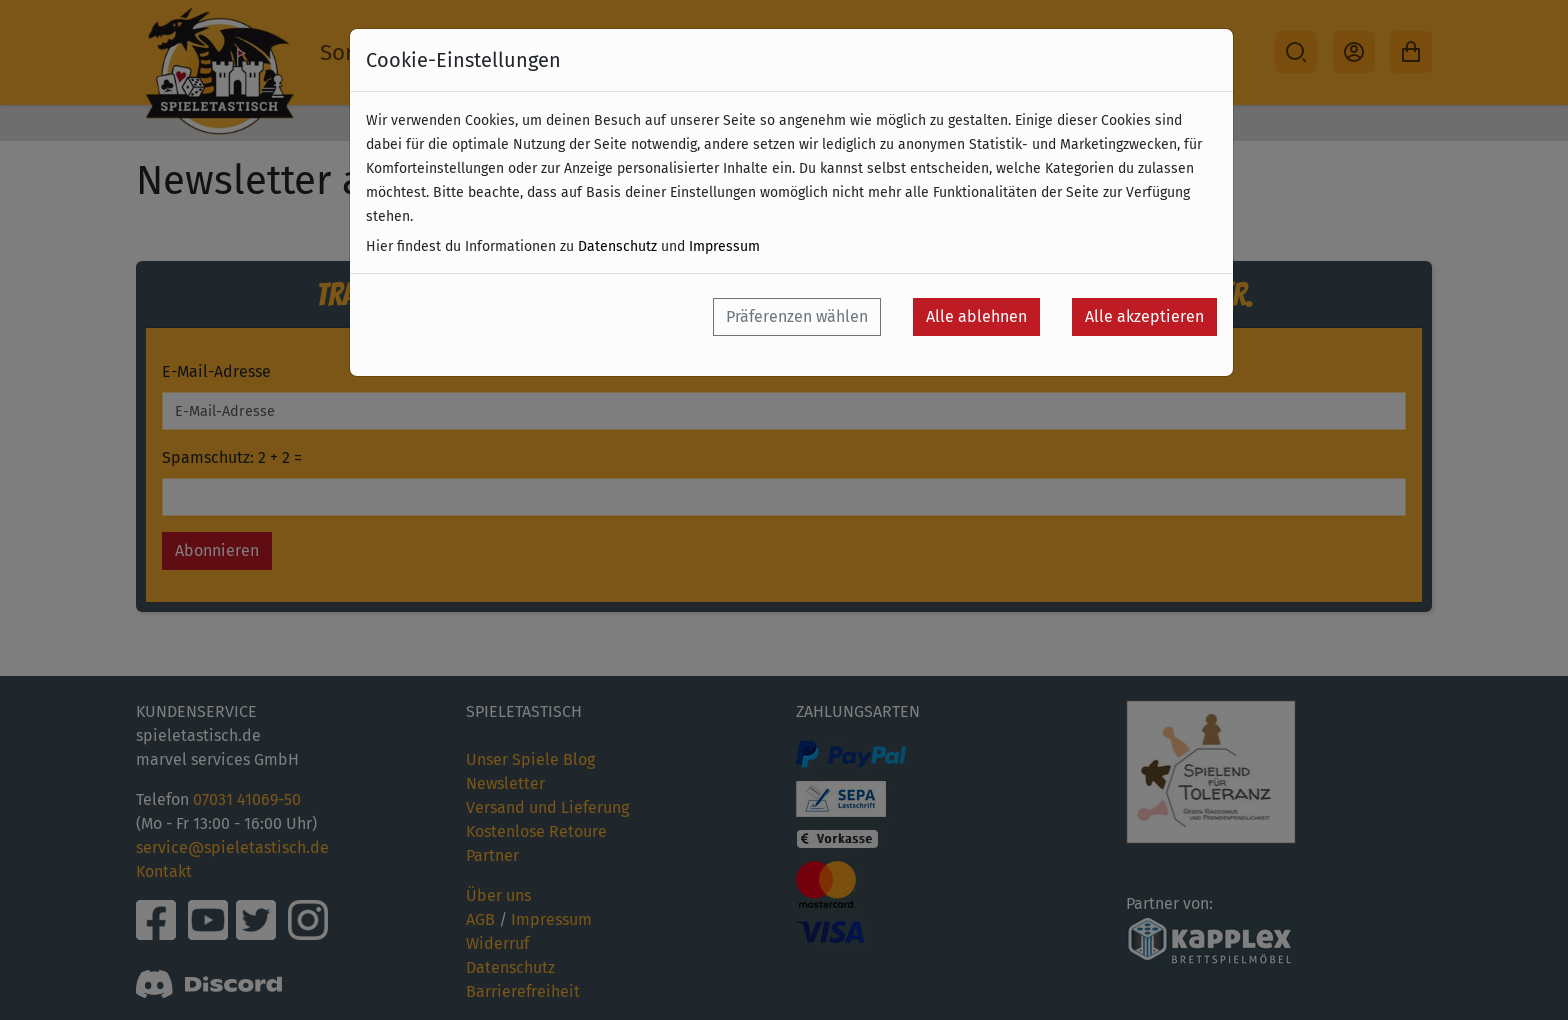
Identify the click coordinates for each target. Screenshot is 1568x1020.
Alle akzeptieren (1144, 316)
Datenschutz (617, 246)
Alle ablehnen (976, 316)
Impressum (724, 246)
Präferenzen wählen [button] (797, 316)
